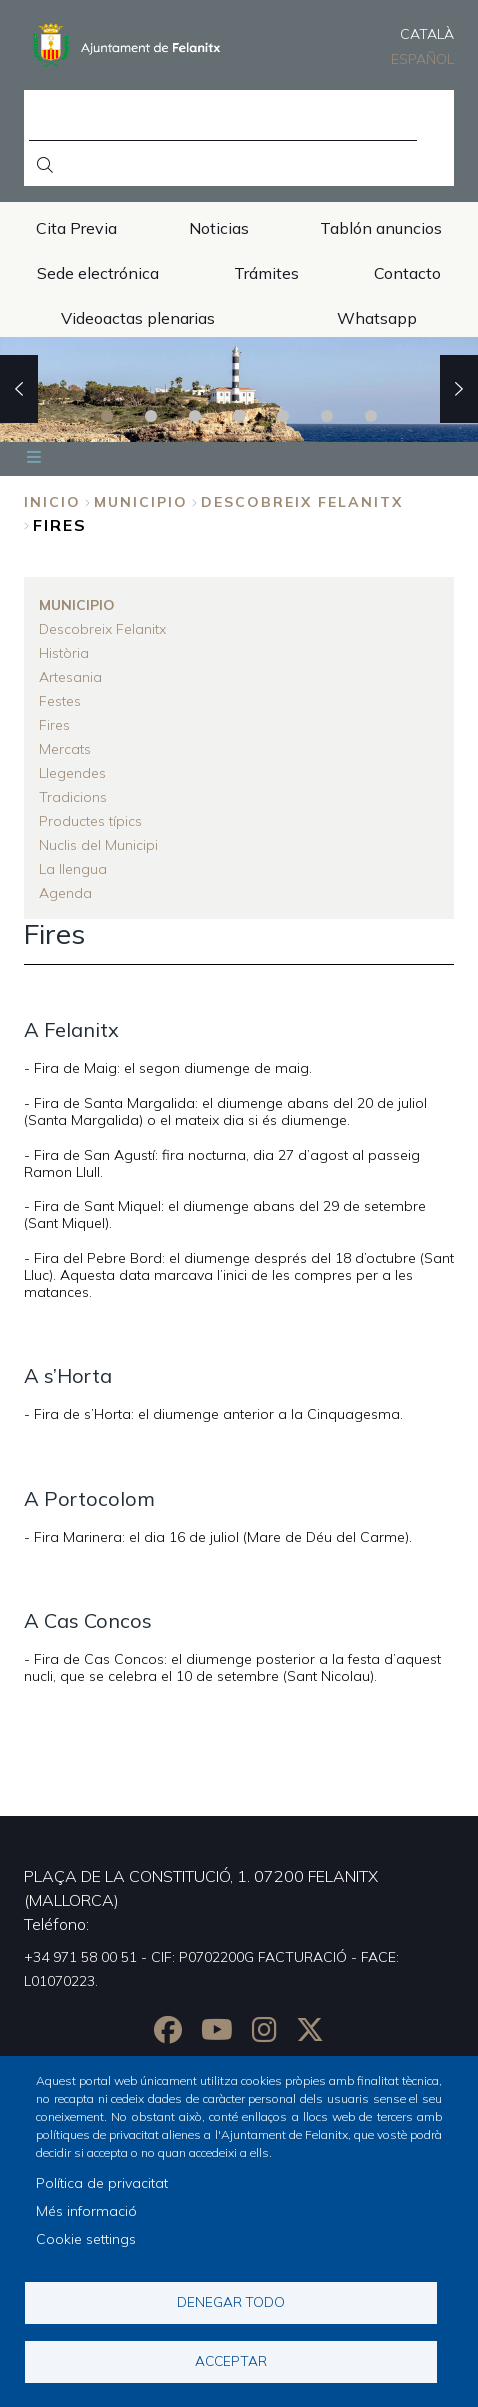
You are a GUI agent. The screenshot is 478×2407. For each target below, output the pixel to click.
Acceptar (231, 2360)
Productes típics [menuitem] (90, 821)
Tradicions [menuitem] (73, 797)
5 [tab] (283, 416)
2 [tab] (151, 416)
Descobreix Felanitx (302, 502)
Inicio (52, 502)
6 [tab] (327, 416)
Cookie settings (86, 2239)
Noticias (219, 228)
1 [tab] (107, 416)
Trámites (266, 273)
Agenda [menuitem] (65, 893)
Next (459, 389)
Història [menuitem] (64, 653)
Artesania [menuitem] (70, 677)
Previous (19, 389)
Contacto (407, 273)
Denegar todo (231, 2301)
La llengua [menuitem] (73, 869)
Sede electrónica (98, 273)
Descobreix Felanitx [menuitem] (102, 629)
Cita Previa (76, 228)
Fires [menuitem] (54, 725)
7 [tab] (371, 416)
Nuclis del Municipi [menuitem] (98, 845)
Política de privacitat (102, 2183)
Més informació (86, 2211)
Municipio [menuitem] (77, 605)
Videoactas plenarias (138, 318)
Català (427, 34)
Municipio (141, 502)
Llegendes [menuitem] (72, 773)
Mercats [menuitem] (65, 749)
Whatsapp (377, 318)
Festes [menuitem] (60, 701)
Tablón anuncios (381, 228)
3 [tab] (195, 416)
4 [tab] (239, 416)
